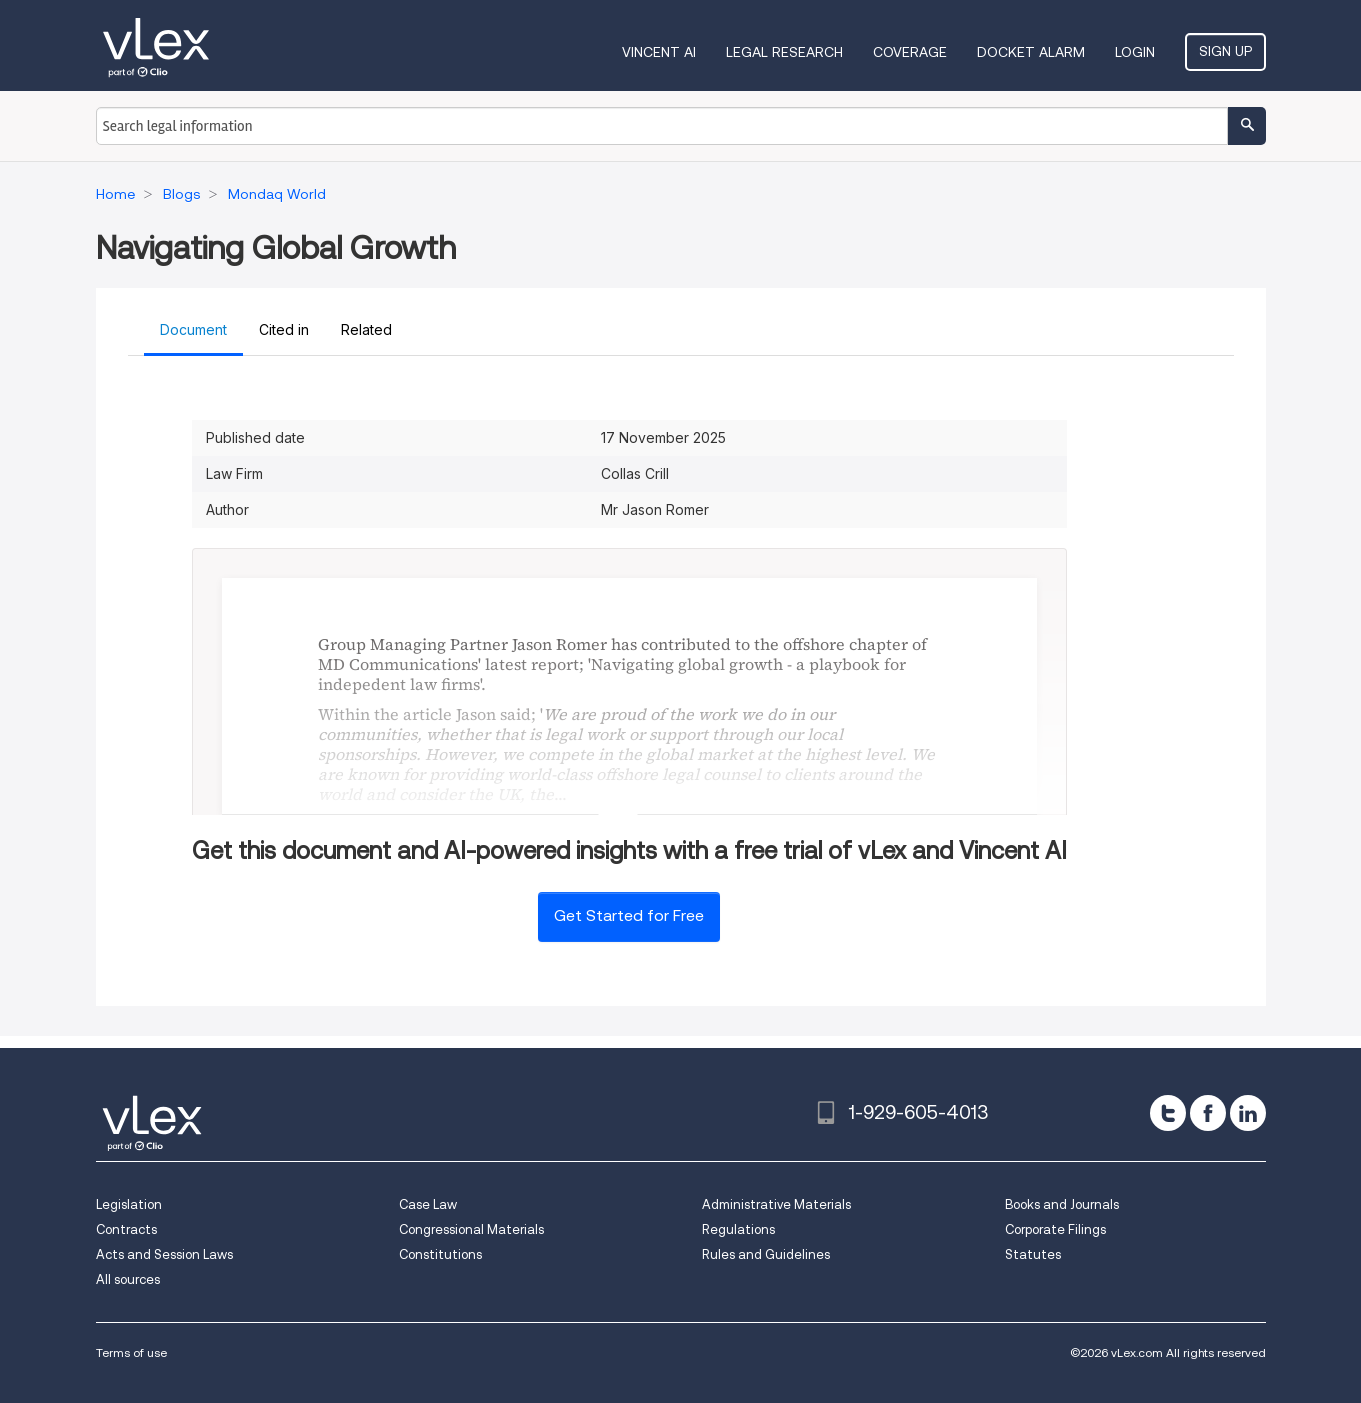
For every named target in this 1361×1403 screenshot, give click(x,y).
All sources (128, 1279)
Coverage (910, 52)
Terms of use (131, 1352)
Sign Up (1225, 51)
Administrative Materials (776, 1204)
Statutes (1033, 1254)
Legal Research (784, 52)
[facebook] (1208, 1113)
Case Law (428, 1204)
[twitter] (1168, 1113)
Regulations (738, 1229)
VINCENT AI (659, 52)
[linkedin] (1248, 1113)
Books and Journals (1062, 1204)
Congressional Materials (471, 1229)
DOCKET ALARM (1031, 52)
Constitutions (440, 1254)
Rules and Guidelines (766, 1254)
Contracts (126, 1229)
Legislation (129, 1204)
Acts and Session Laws (164, 1254)
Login (1135, 52)
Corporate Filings (1055, 1229)
